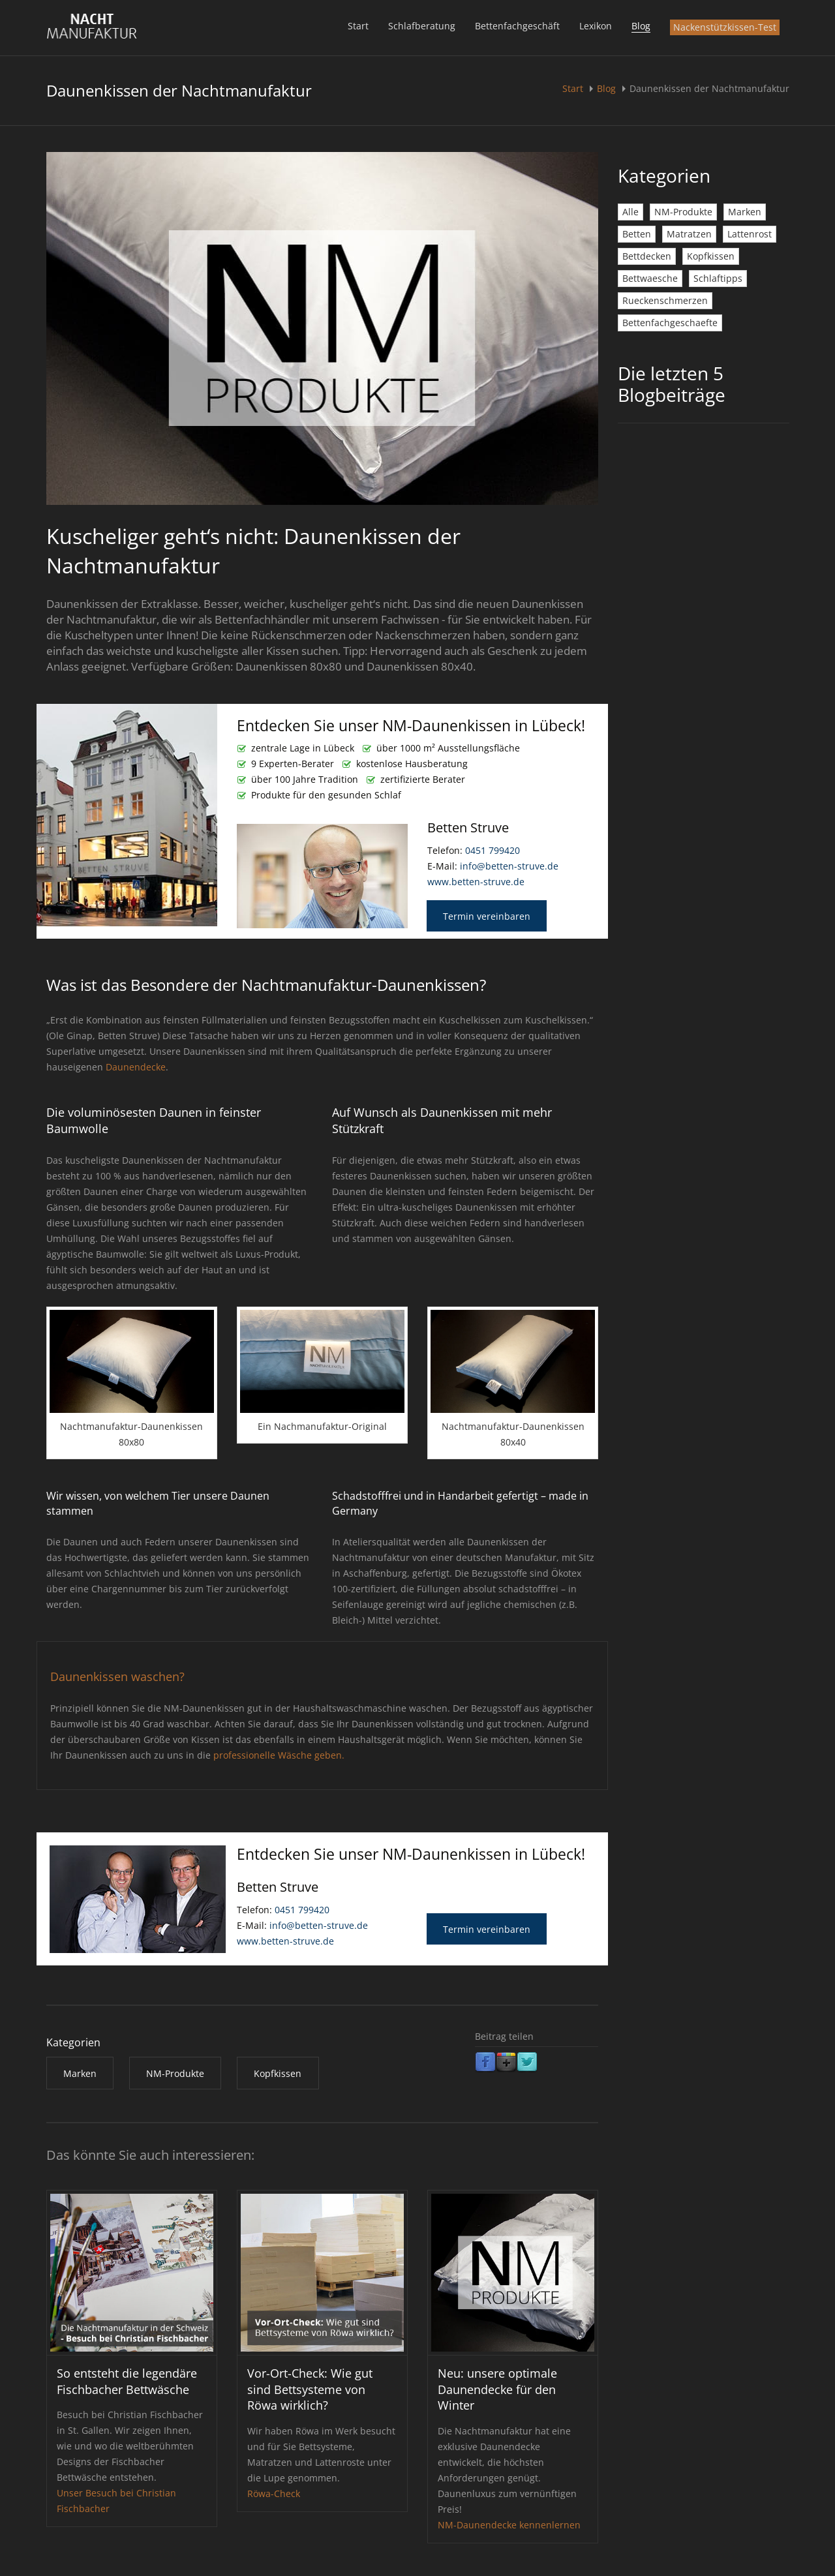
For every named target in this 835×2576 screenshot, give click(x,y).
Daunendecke (136, 1067)
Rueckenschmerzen (665, 300)
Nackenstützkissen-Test (724, 27)
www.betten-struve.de (475, 881)
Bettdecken (646, 256)
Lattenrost (749, 234)
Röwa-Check (273, 2493)
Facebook (485, 2062)
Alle (630, 211)
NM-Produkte (683, 211)
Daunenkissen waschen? (117, 1676)
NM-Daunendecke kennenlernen (509, 2525)
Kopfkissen (711, 256)
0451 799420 (492, 850)
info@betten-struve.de (509, 866)
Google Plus (506, 2062)
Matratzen (689, 234)
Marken (744, 211)
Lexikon (595, 26)
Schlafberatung (421, 26)
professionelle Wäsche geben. (278, 1755)
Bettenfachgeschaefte (670, 322)
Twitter (527, 2062)
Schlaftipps (717, 278)
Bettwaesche (650, 278)
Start (358, 26)
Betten (636, 234)
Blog (640, 26)
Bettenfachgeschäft (517, 26)
